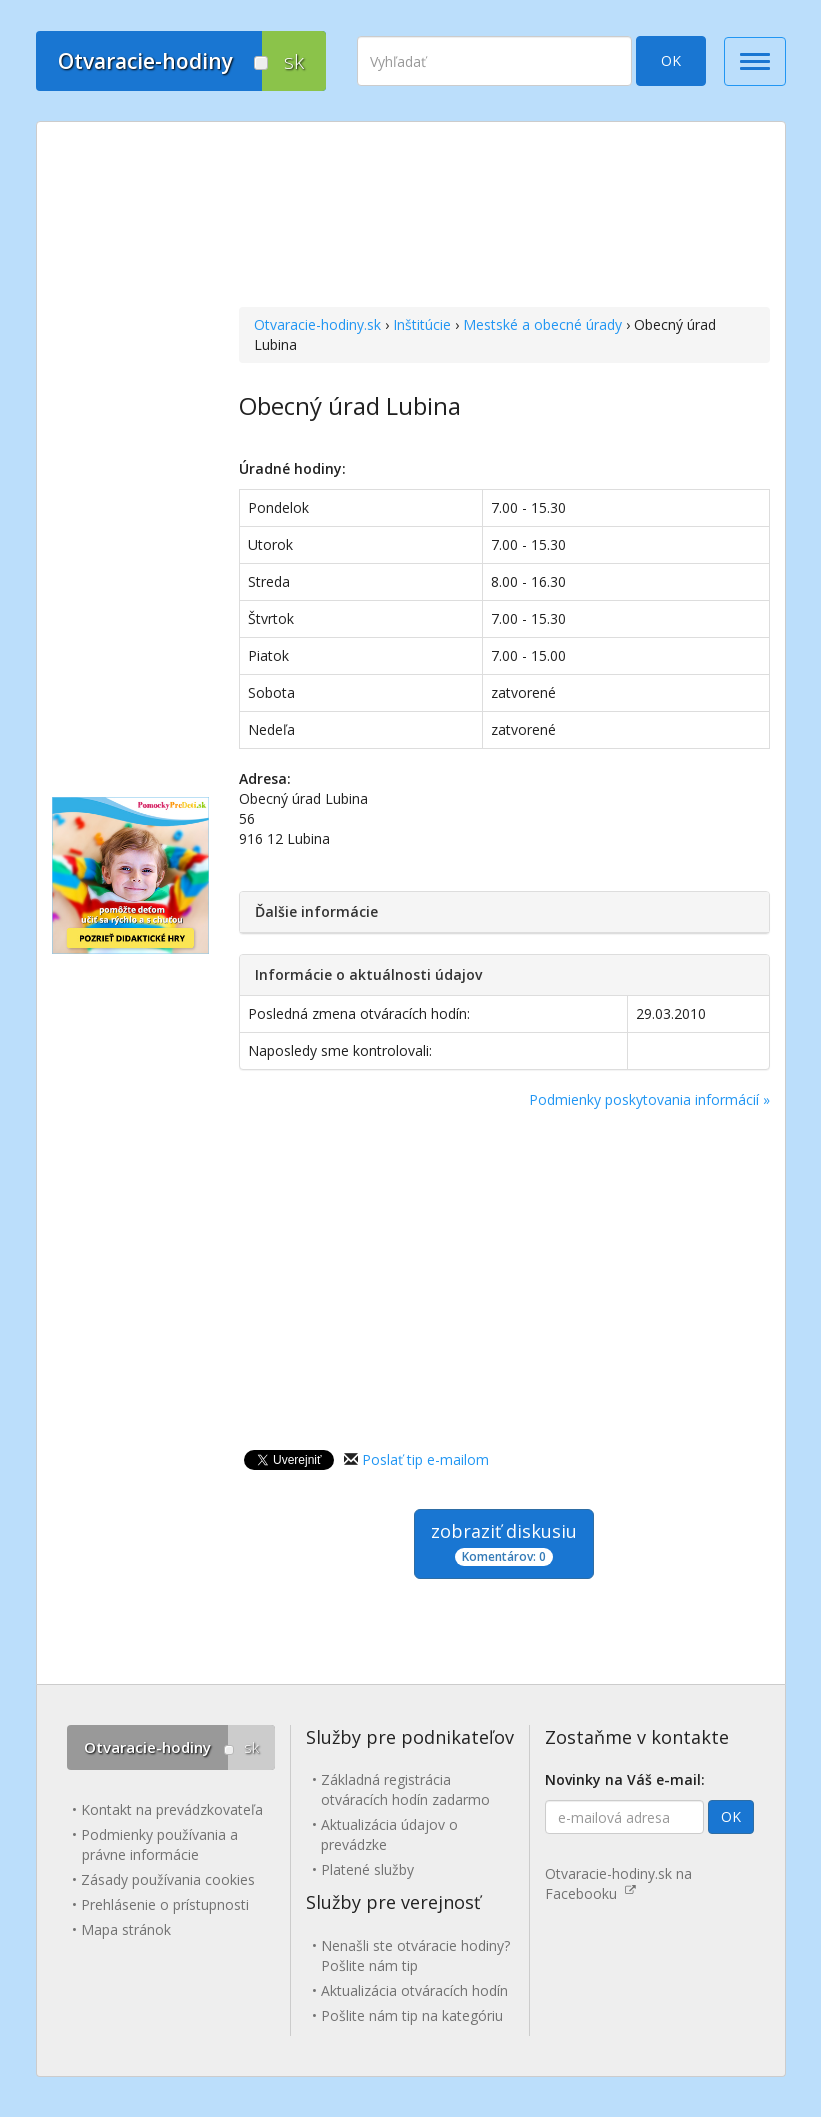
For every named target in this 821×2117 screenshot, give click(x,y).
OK (671, 60)
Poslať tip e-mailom (425, 1459)
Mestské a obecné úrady (542, 324)
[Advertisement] (504, 217)
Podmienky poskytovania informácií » (649, 1099)
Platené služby (367, 1869)
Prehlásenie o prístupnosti (165, 1904)
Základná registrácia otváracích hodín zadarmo (405, 1789)
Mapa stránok (126, 1929)
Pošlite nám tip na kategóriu (412, 2015)
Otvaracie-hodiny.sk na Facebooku (618, 1883)
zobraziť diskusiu (504, 1542)
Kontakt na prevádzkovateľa (172, 1809)
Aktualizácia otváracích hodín (414, 1990)
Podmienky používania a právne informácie (159, 1844)
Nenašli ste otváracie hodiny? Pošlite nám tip (415, 1955)
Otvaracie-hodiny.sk (317, 324)
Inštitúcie (422, 324)
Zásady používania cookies (168, 1879)
